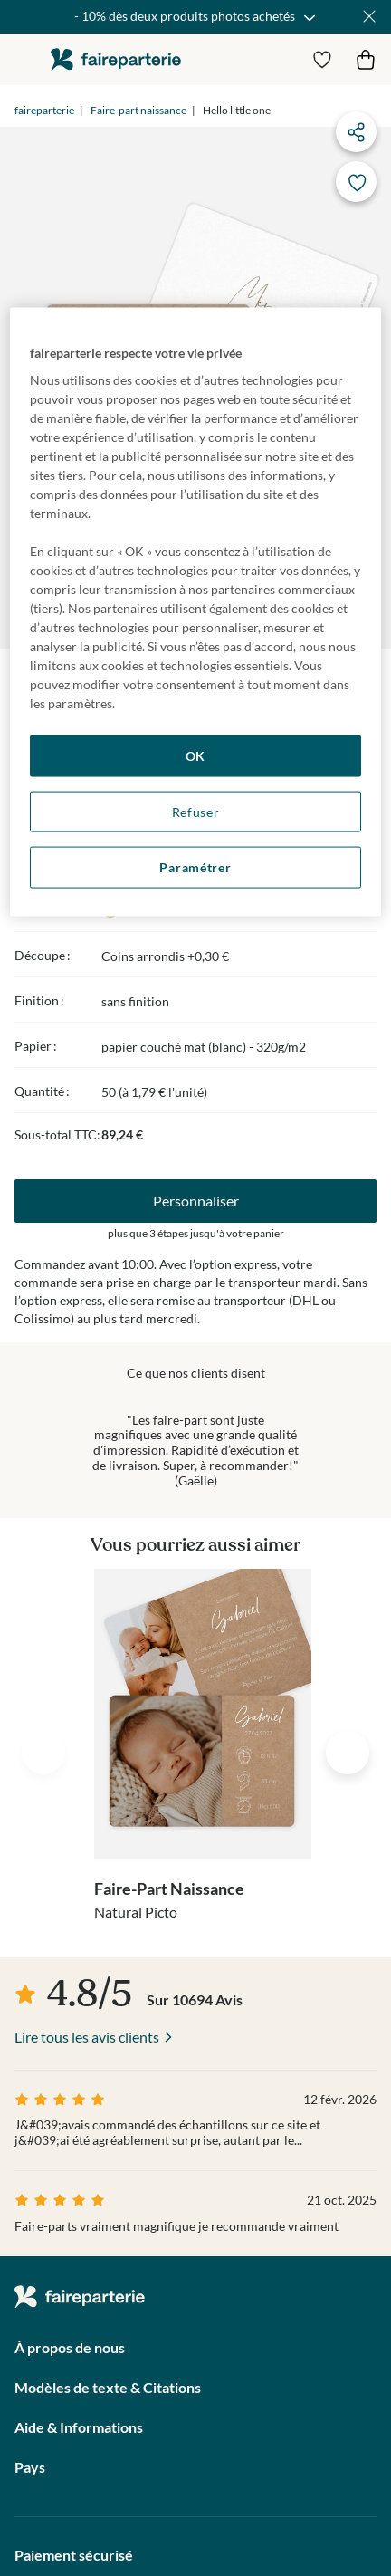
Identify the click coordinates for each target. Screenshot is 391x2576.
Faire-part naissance (138, 110)
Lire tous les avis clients (86, 2036)
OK (195, 756)
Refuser (196, 811)
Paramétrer (195, 867)
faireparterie (116, 59)
